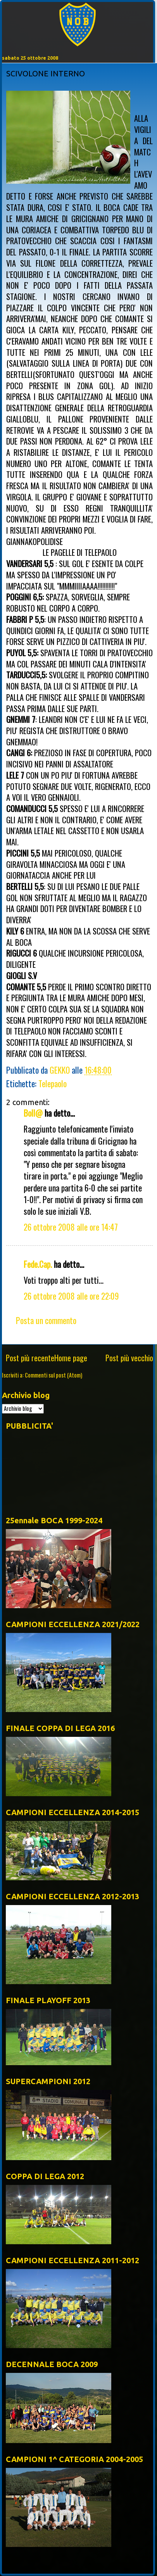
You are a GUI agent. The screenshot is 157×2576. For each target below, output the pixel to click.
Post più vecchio (129, 1358)
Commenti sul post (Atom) (53, 1375)
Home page (70, 1358)
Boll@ (33, 1113)
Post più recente (30, 1358)
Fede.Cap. (38, 1264)
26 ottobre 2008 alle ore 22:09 (71, 1296)
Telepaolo (52, 1083)
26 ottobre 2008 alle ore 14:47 (71, 1227)
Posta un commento (46, 1320)
